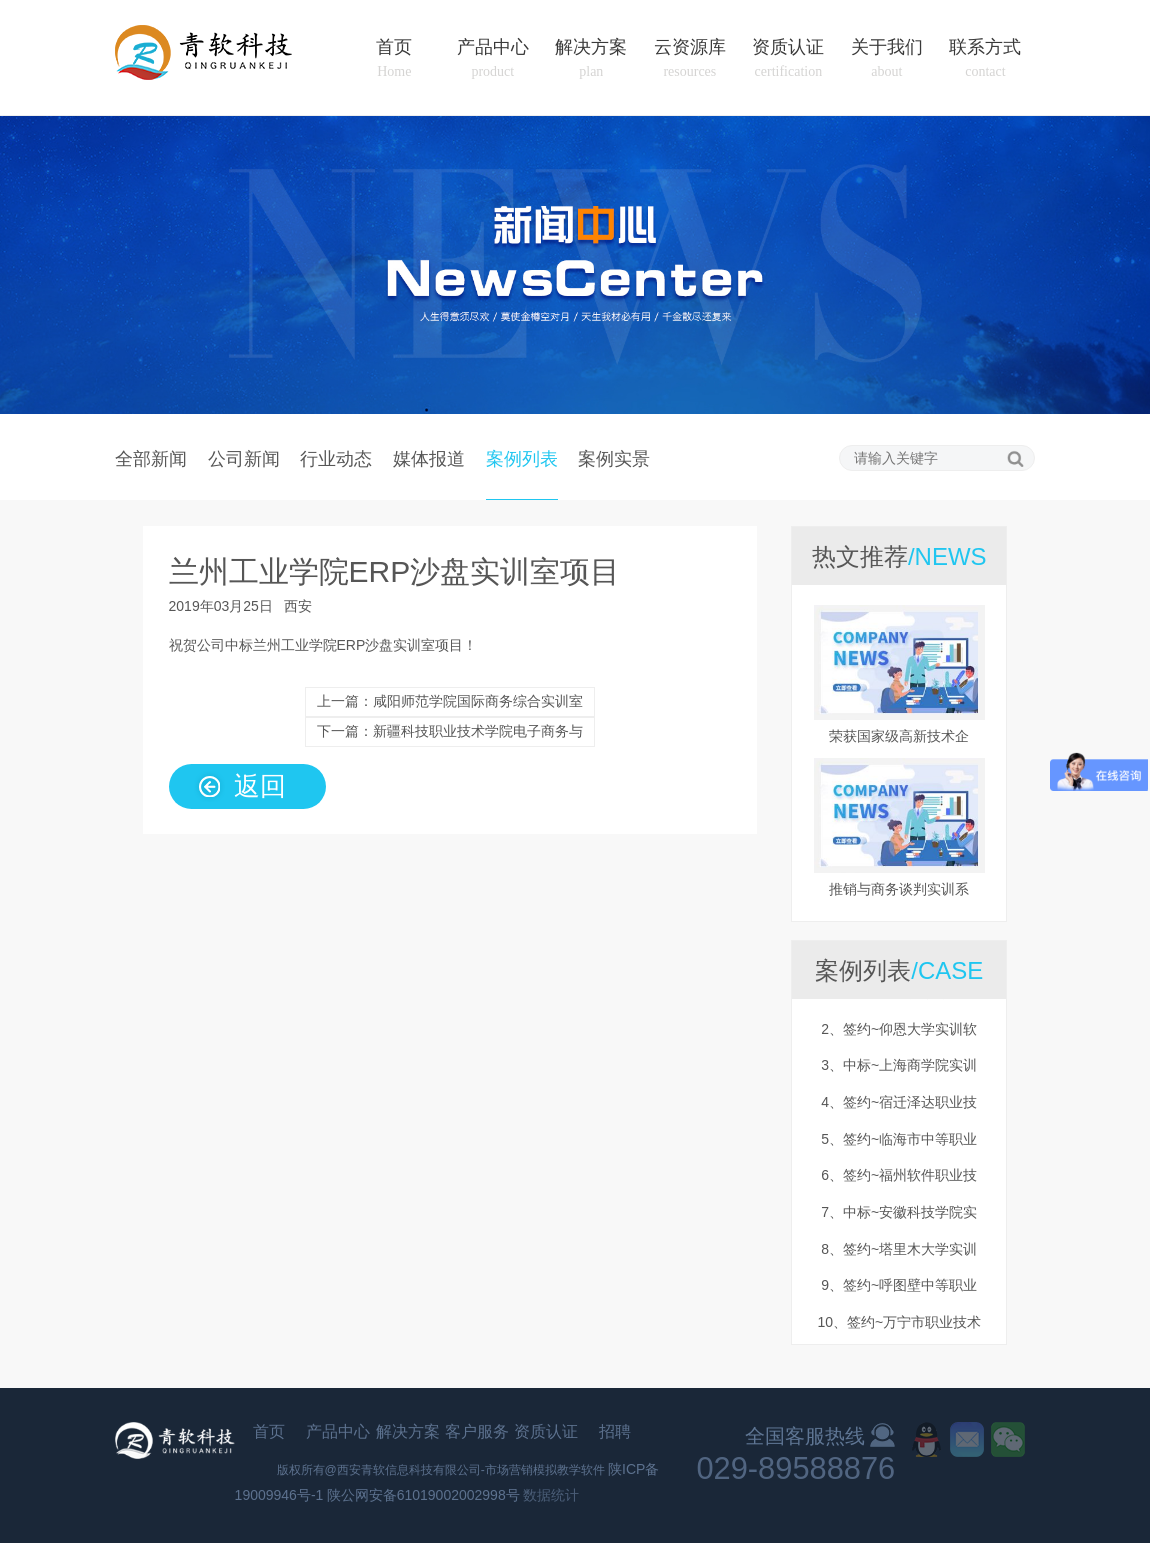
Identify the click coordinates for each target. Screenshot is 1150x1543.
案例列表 (522, 458)
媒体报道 (429, 458)
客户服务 (477, 1431)
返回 (260, 785)
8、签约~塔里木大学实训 (899, 1252)
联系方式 (985, 58)
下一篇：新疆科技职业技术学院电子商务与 (450, 731)
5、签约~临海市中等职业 (899, 1142)
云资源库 (690, 58)
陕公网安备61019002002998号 (423, 1495)
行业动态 (336, 458)
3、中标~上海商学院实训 (899, 1068)
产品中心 (493, 58)
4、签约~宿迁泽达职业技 (899, 1105)
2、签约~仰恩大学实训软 (899, 1032)
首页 (394, 58)
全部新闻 (151, 458)
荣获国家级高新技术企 (899, 736)
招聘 (615, 1431)
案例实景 (614, 458)
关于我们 (887, 58)
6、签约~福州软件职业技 (899, 1178)
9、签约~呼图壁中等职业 (899, 1288)
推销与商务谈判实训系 (899, 889)
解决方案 (591, 58)
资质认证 (788, 58)
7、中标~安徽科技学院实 (899, 1215)
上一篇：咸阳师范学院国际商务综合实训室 (450, 701)
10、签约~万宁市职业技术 (899, 1325)
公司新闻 (244, 458)
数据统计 (551, 1495)
